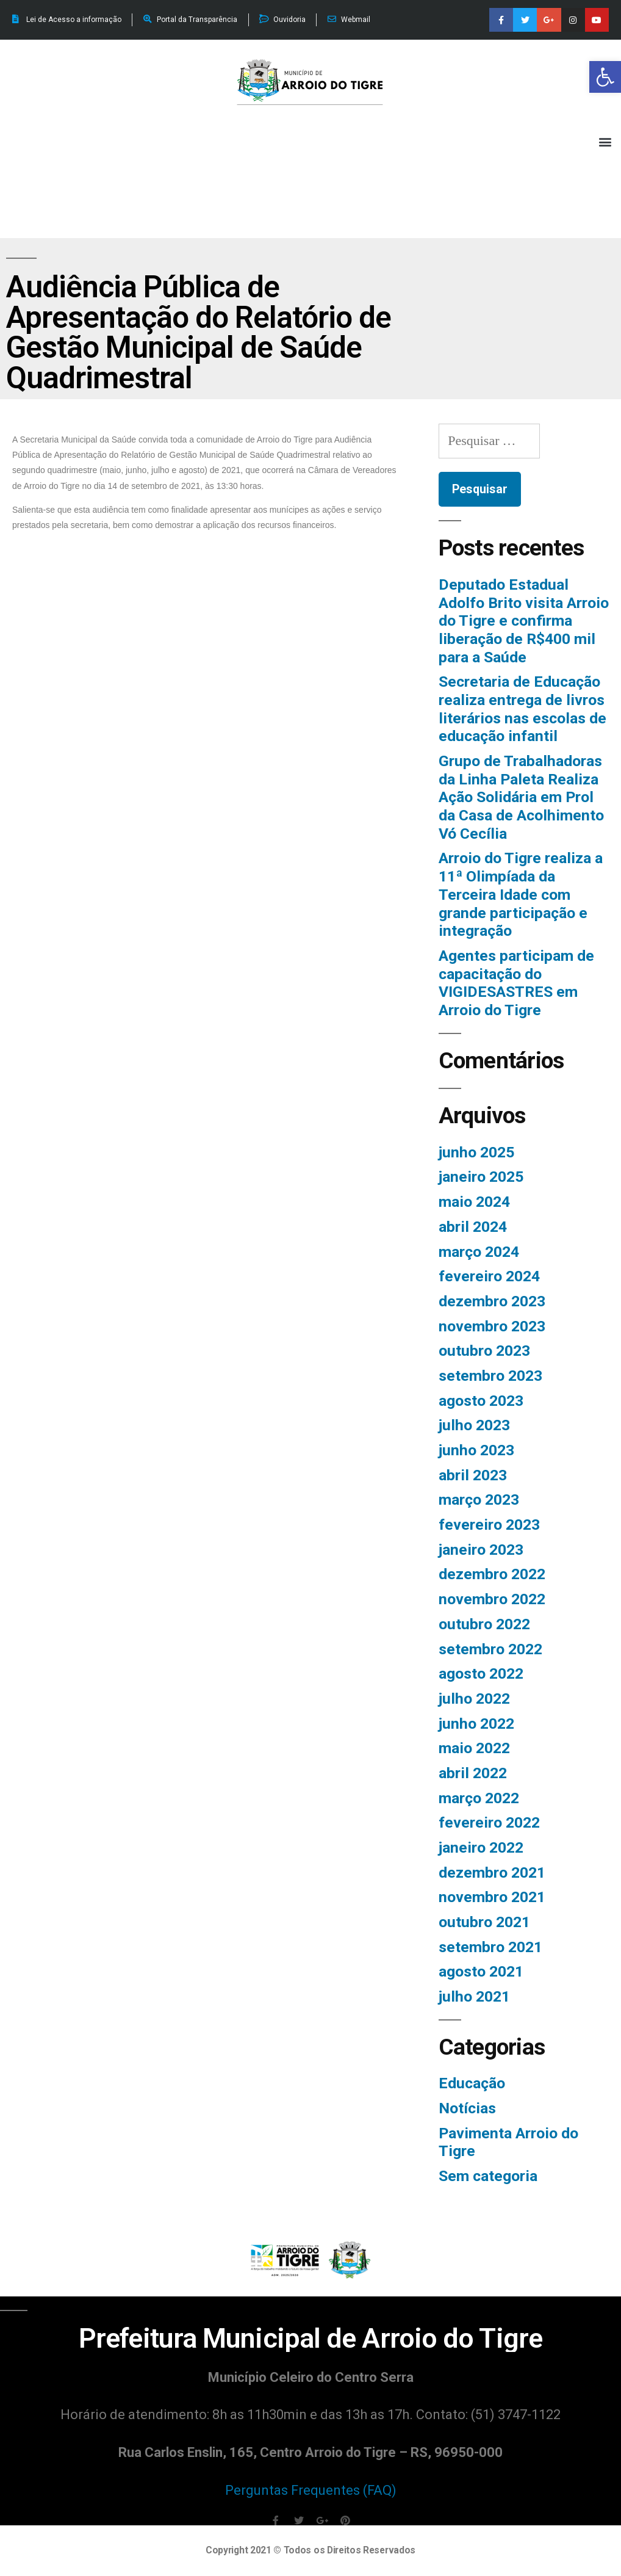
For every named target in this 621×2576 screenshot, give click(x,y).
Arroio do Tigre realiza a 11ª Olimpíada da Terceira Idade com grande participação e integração (521, 894)
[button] (605, 77)
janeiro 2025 (481, 1176)
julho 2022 (474, 1698)
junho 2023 (476, 1450)
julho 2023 (474, 1425)
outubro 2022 (484, 1624)
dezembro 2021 (492, 1872)
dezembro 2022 (492, 1574)
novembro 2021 (492, 1897)
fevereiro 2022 (489, 1822)
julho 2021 (474, 1996)
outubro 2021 (484, 1922)
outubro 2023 (484, 1350)
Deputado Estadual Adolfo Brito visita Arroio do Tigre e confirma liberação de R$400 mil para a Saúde (524, 621)
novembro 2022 (492, 1599)
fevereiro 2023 (489, 1524)
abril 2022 (473, 1773)
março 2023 (479, 1499)
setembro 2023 (490, 1375)
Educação (472, 2083)
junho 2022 (476, 1723)
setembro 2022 (490, 1649)
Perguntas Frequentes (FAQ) (311, 2490)
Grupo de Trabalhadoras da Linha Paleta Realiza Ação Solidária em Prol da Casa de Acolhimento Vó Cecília (521, 797)
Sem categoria (488, 2176)
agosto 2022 (481, 1673)
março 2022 (479, 1798)
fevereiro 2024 (489, 1276)
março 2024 (479, 1252)
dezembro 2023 (492, 1301)
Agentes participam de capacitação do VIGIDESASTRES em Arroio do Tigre (516, 983)
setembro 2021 (490, 1947)
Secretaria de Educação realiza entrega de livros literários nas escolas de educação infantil (522, 709)
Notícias (467, 2108)
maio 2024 (474, 1201)
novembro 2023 (492, 1326)
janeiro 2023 (481, 1549)
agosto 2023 (481, 1400)
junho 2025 (476, 1152)
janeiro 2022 (481, 1847)
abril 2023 (473, 1475)
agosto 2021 (481, 1971)
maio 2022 (474, 1748)
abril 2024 (473, 1227)
